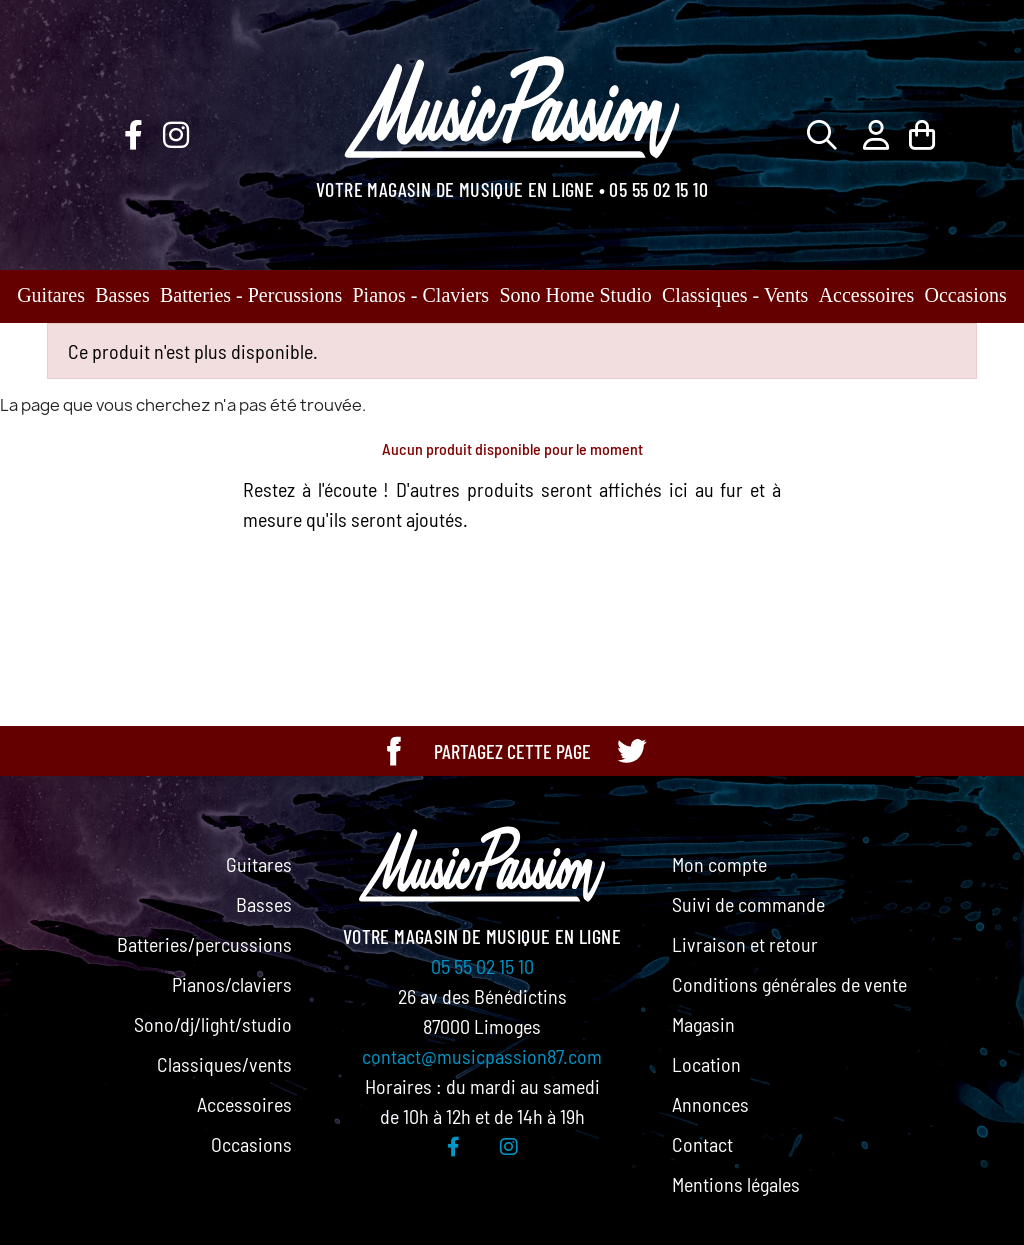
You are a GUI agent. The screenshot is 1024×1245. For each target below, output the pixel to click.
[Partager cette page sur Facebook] (394, 751)
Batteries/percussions (204, 944)
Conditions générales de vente (789, 984)
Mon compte (719, 864)
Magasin (703, 1024)
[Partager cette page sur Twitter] (631, 751)
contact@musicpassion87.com (482, 1056)
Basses (122, 295)
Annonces (710, 1104)
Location (706, 1064)
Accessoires (867, 295)
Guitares (51, 295)
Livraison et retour (745, 944)
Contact (702, 1144)
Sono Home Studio (575, 295)
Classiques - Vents (735, 295)
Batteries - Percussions (251, 295)
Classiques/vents (224, 1064)
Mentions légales (736, 1184)
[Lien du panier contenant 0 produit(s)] (922, 134)
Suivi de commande (748, 904)
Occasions (966, 295)
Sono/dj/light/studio (213, 1024)
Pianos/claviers (232, 984)
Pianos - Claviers (421, 295)
